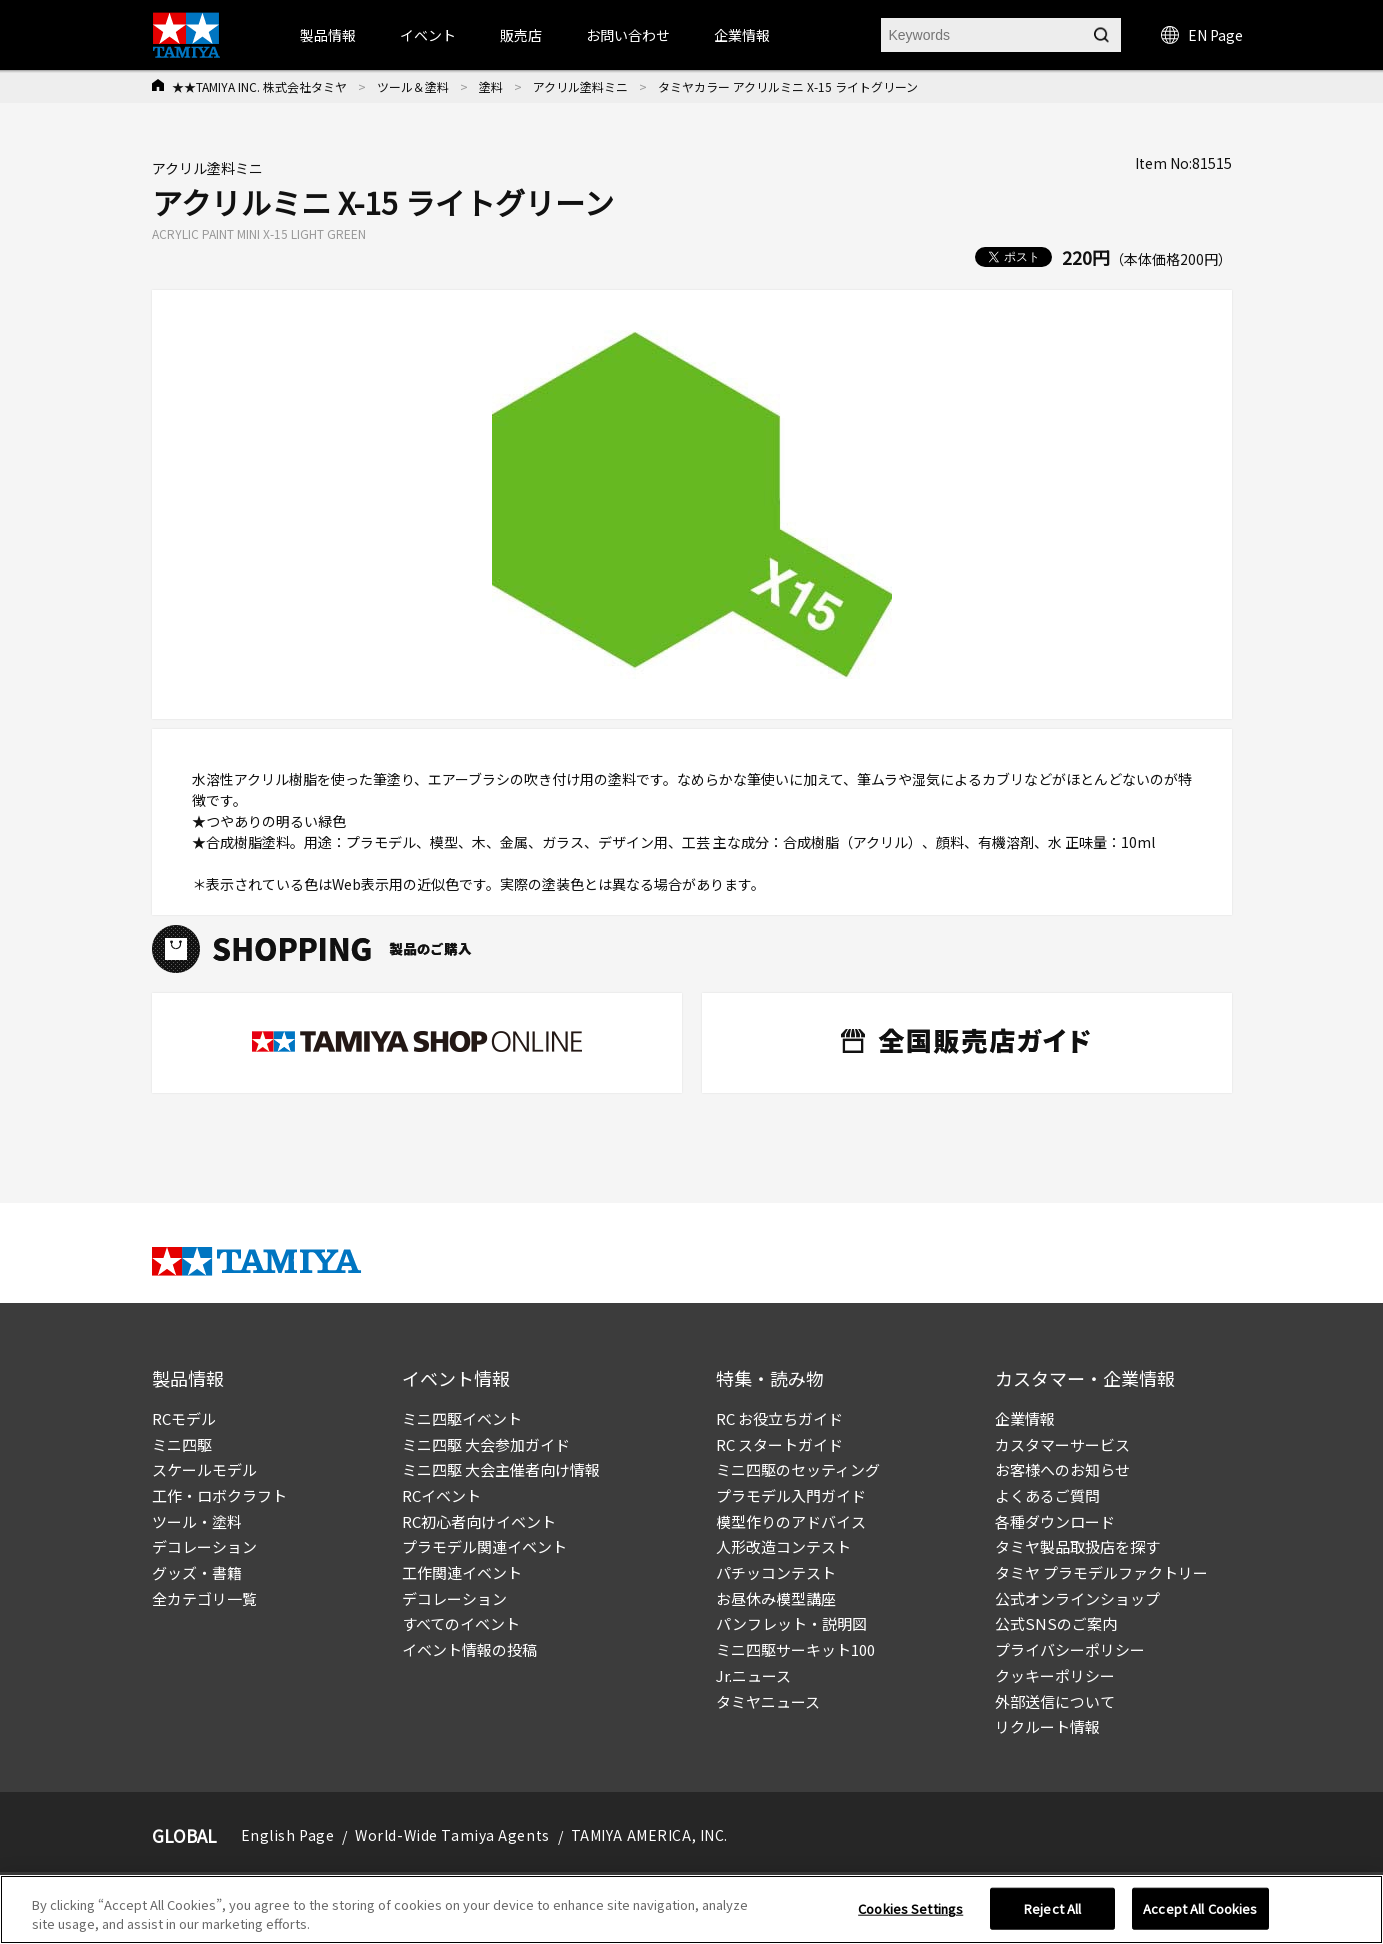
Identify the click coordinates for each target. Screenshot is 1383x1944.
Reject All (1052, 1908)
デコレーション (204, 1546)
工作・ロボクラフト (219, 1495)
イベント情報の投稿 (469, 1649)
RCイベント (441, 1495)
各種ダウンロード (1055, 1521)
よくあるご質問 (1047, 1495)
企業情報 (1025, 1418)
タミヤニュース (768, 1701)
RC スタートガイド (779, 1444)
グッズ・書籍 (197, 1572)
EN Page (1202, 35)
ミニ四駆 (182, 1444)
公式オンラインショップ (1077, 1598)
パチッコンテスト (776, 1572)
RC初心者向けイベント (479, 1521)
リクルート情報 (1047, 1726)
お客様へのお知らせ (1062, 1469)
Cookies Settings (910, 1908)
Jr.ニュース (753, 1675)
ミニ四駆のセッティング (798, 1469)
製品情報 (328, 35)
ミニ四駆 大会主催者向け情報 (501, 1469)
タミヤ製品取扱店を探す (1077, 1546)
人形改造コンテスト (783, 1546)
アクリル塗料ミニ (580, 86)
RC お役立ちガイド (779, 1418)
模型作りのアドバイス (791, 1521)
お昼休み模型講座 (776, 1598)
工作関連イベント (462, 1572)
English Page (288, 1835)
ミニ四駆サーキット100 (795, 1649)
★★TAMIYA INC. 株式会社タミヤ (259, 86)
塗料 (491, 86)
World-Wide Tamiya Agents (452, 1835)
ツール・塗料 (197, 1521)
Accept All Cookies (1200, 1908)
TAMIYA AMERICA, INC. (649, 1835)
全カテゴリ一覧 (204, 1598)
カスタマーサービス (1062, 1444)
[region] (691, 1909)
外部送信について (1055, 1701)
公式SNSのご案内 (1056, 1623)
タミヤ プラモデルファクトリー (1101, 1572)
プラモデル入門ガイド (791, 1495)
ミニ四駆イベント (462, 1418)
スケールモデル (204, 1469)
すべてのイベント (461, 1623)
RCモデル (184, 1418)
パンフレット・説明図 (791, 1623)
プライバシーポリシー (1070, 1649)
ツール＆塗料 (413, 86)
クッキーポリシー (1055, 1675)
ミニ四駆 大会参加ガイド (486, 1444)
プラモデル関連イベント (484, 1546)
